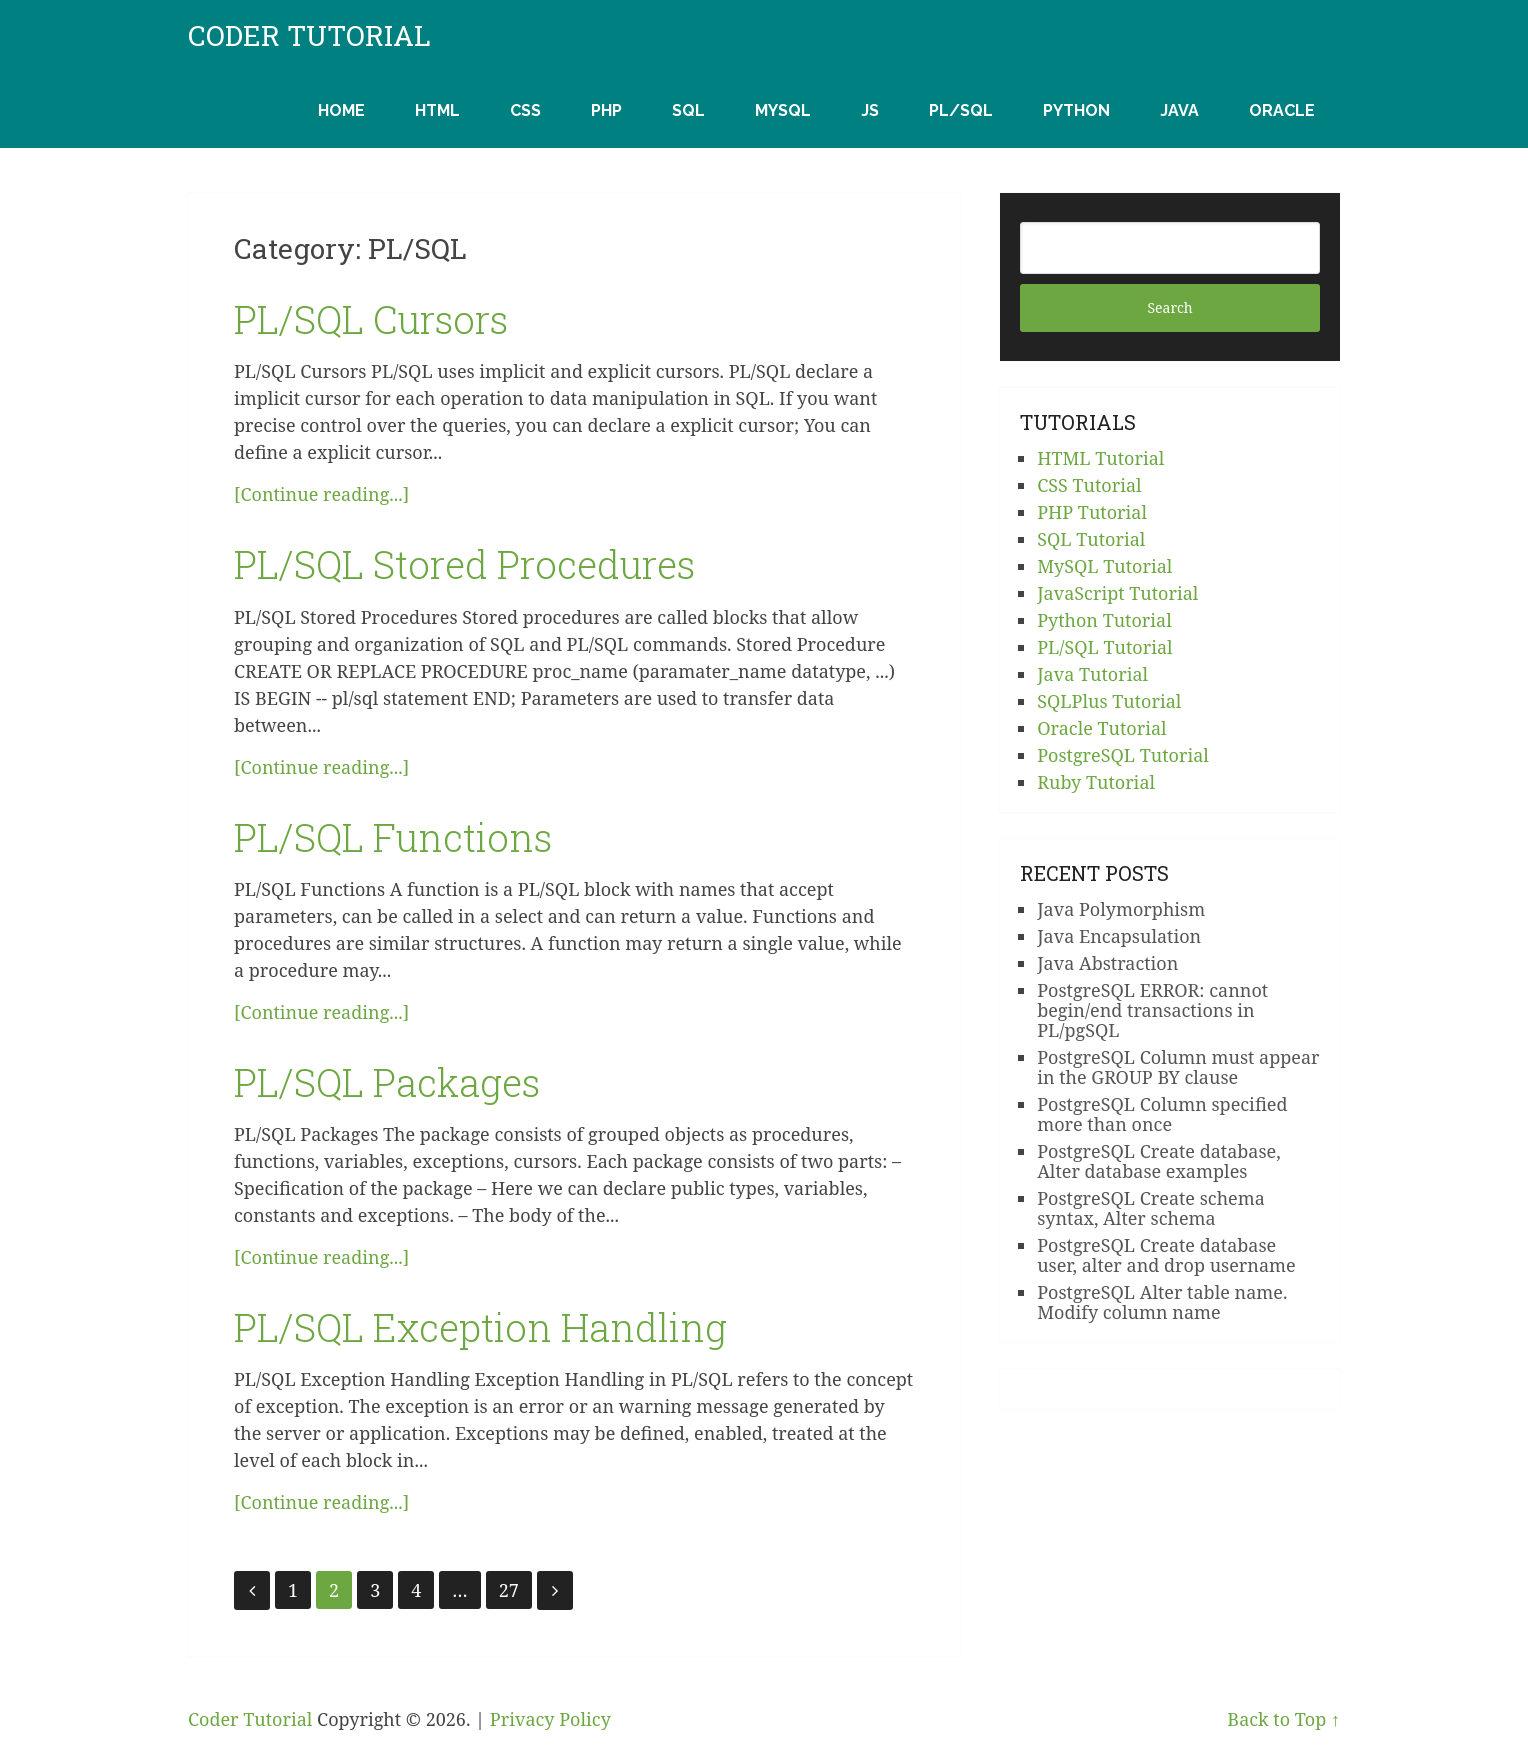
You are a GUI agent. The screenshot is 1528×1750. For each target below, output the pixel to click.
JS (870, 110)
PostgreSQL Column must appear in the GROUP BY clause (1178, 1067)
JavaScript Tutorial (1117, 593)
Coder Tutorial (309, 36)
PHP (606, 110)
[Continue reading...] (321, 494)
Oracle (1282, 110)
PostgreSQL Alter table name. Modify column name (1162, 1302)
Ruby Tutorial (1096, 782)
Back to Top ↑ (1283, 1719)
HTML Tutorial (1100, 458)
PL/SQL (961, 110)
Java (1179, 110)
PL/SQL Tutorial (1104, 647)
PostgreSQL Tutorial (1123, 755)
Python (1076, 110)
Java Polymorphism (1121, 909)
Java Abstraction (1107, 963)
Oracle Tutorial (1102, 728)
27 (509, 1590)
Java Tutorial (1092, 674)
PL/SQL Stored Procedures (464, 564)
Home (341, 110)
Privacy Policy (550, 1719)
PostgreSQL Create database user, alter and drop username (1166, 1255)
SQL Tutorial (1091, 539)
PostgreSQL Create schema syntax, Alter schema (1151, 1208)
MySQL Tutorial (1104, 566)
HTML (437, 110)
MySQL (783, 110)
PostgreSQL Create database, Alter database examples (1159, 1161)
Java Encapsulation (1119, 936)
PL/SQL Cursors (371, 319)
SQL (688, 110)
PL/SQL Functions (393, 837)
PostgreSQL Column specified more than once (1162, 1114)
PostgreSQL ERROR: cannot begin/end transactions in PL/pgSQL (1152, 1010)
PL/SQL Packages (387, 1082)
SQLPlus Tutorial (1109, 701)
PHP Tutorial (1092, 512)
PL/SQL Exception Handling (480, 1327)
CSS (525, 110)
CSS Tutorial (1089, 485)
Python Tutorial (1104, 620)
